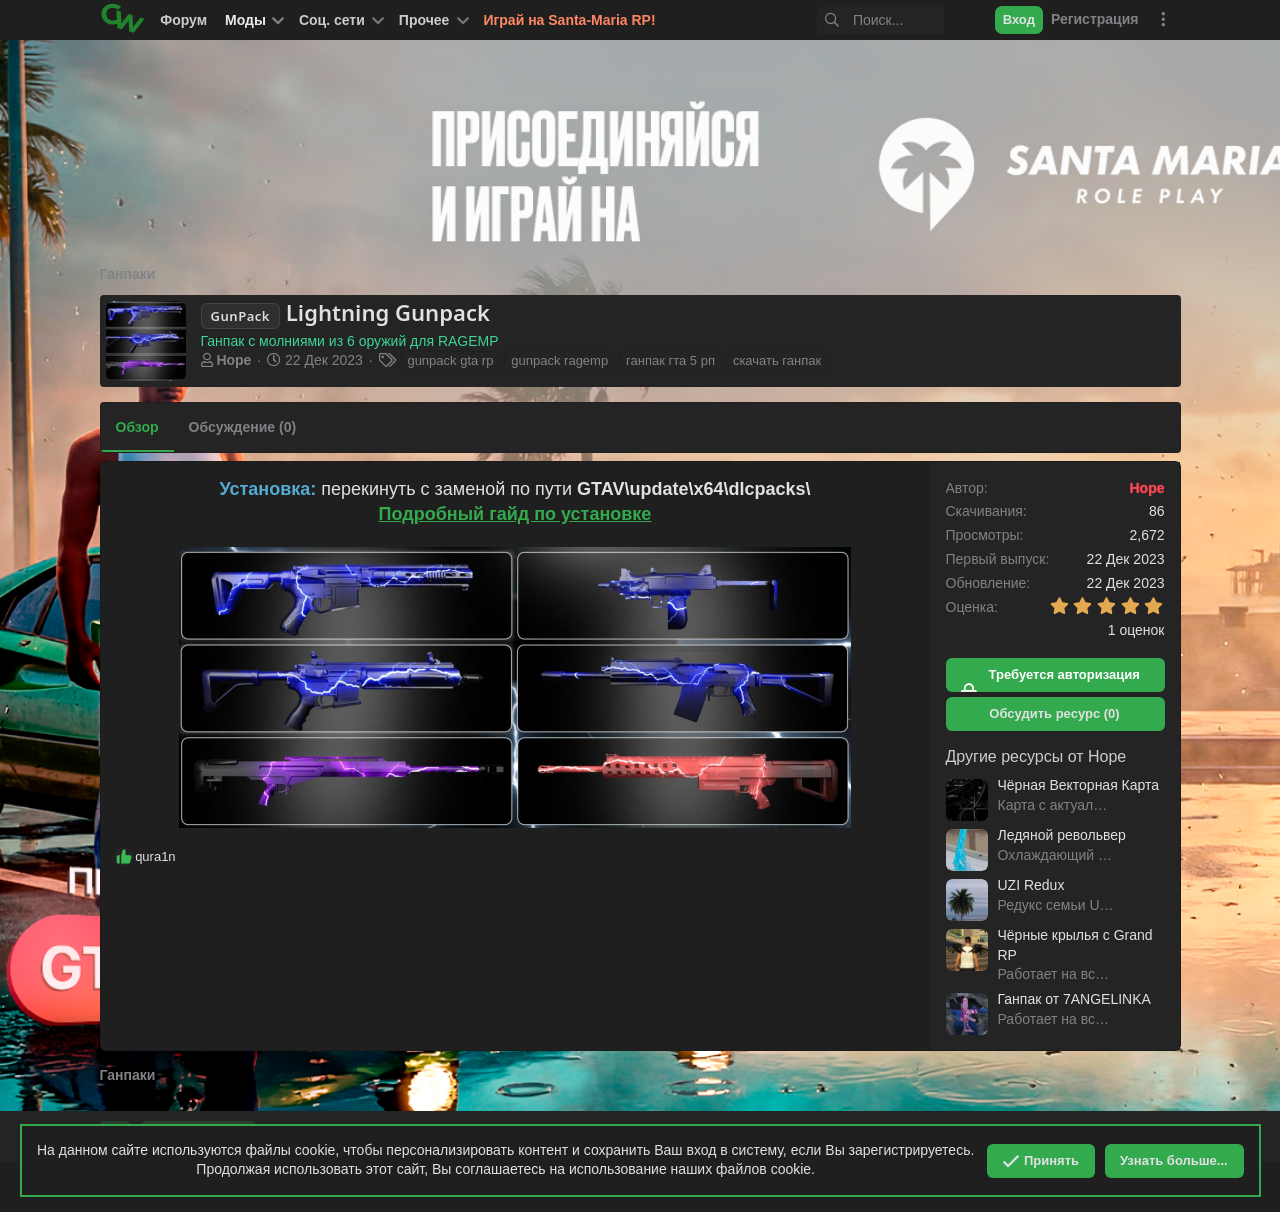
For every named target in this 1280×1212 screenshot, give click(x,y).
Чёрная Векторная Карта (1079, 785)
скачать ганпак (777, 360)
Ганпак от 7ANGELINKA (1074, 999)
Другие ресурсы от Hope (1036, 756)
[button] (340, 20)
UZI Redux (1031, 885)
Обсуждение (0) (243, 427)
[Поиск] (865, 20)
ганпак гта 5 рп (670, 360)
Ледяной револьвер (1062, 835)
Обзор (137, 427)
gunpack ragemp (559, 360)
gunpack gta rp (450, 360)
